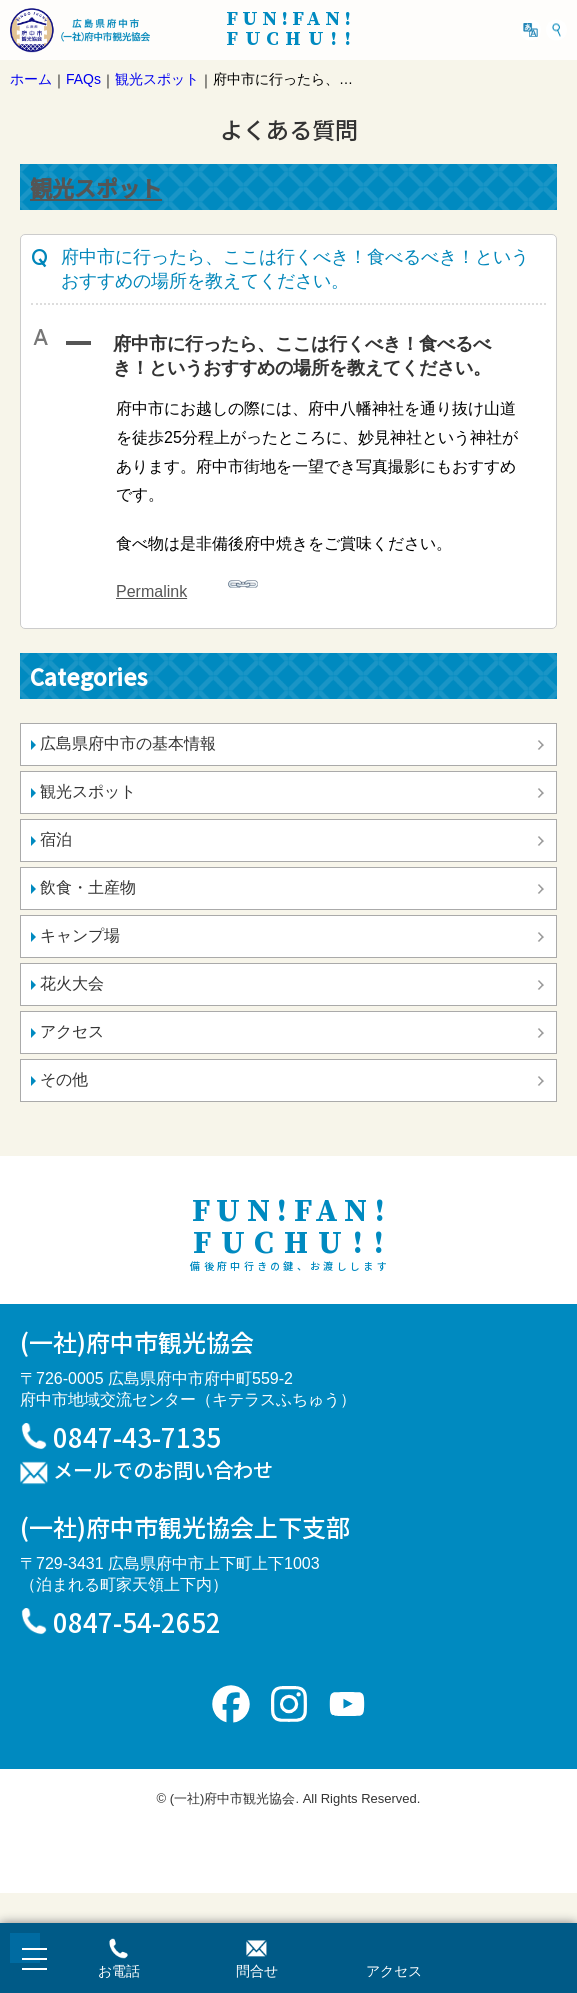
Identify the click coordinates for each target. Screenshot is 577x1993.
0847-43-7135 (137, 1436)
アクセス (72, 1031)
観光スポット (96, 187)
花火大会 (72, 983)
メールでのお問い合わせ (163, 1471)
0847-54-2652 (137, 1621)
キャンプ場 (80, 935)
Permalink (187, 584)
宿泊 (56, 839)
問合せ (257, 1971)
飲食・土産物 (88, 887)
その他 (64, 1079)
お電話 (119, 1971)
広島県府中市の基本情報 (128, 743)
